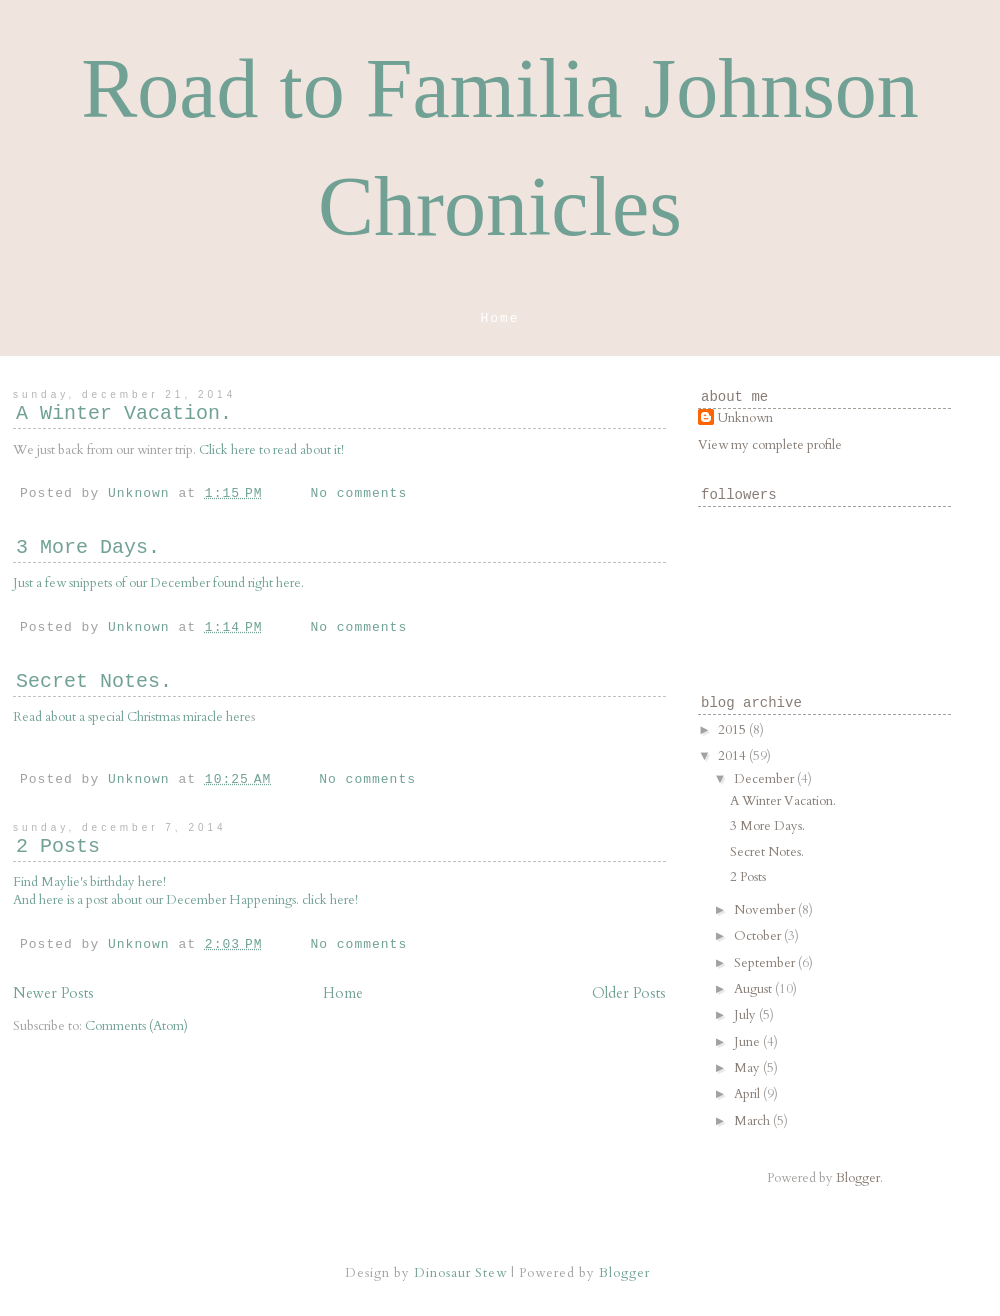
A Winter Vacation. (124, 413)
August (754, 989)
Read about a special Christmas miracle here (132, 717)
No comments (358, 493)
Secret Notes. (94, 681)
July (746, 1015)
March (753, 1121)
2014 (733, 756)
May (748, 1068)
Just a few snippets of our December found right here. (158, 583)
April (748, 1094)
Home (499, 318)
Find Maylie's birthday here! (89, 882)
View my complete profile (770, 445)
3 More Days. (88, 547)
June (748, 1042)
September (766, 963)
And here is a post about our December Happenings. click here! (185, 900)
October (759, 936)
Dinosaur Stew (460, 1273)
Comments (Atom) (136, 1026)
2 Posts (58, 846)
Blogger (858, 1178)
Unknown (745, 418)
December (765, 779)
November (766, 910)
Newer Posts (53, 993)
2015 (733, 730)
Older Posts (629, 993)
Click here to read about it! (271, 450)
